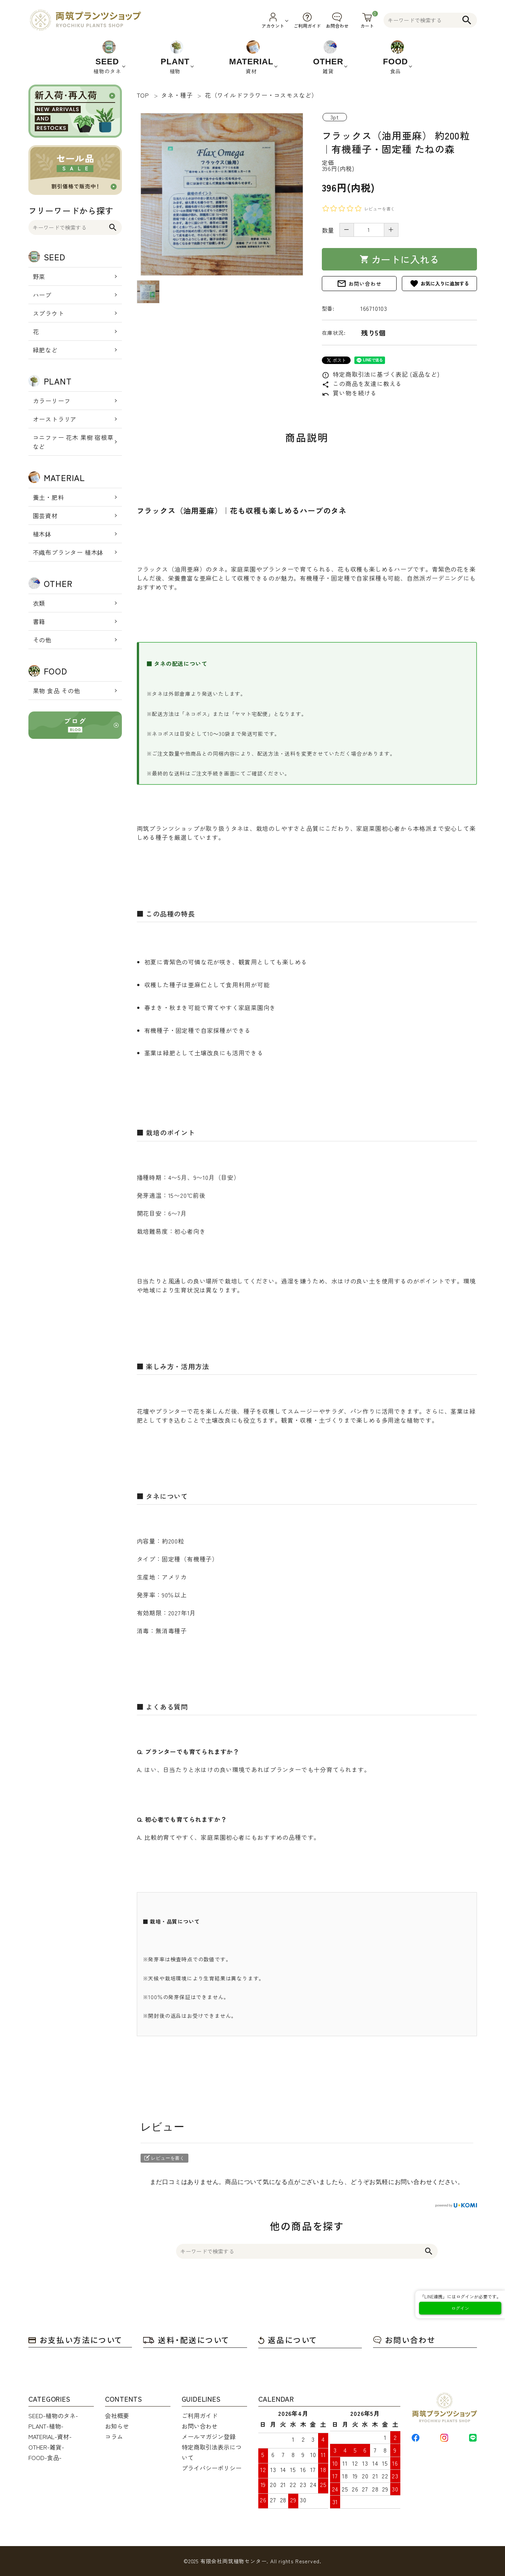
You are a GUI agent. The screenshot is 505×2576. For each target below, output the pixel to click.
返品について (287, 2339)
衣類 (39, 603)
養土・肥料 (48, 497)
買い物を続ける (349, 392)
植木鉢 (42, 533)
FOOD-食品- (45, 2457)
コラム (114, 2436)
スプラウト (48, 313)
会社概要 (117, 2415)
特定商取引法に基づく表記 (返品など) (381, 374)
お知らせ (117, 2425)
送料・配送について (186, 2339)
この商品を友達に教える (362, 383)
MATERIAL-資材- (50, 2436)
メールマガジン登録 (208, 2436)
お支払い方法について (75, 2339)
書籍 (39, 621)
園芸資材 (45, 515)
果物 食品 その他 (56, 690)
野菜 (39, 276)
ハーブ (42, 294)
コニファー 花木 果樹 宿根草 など (73, 442)
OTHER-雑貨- (46, 2446)
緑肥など (45, 349)
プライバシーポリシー (211, 2467)
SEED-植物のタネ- (53, 2415)
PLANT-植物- (46, 2425)
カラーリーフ (52, 400)
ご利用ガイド (200, 2415)
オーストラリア (55, 418)
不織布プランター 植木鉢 (68, 552)
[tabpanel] (222, 194)
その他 (42, 639)
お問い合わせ (359, 283)
